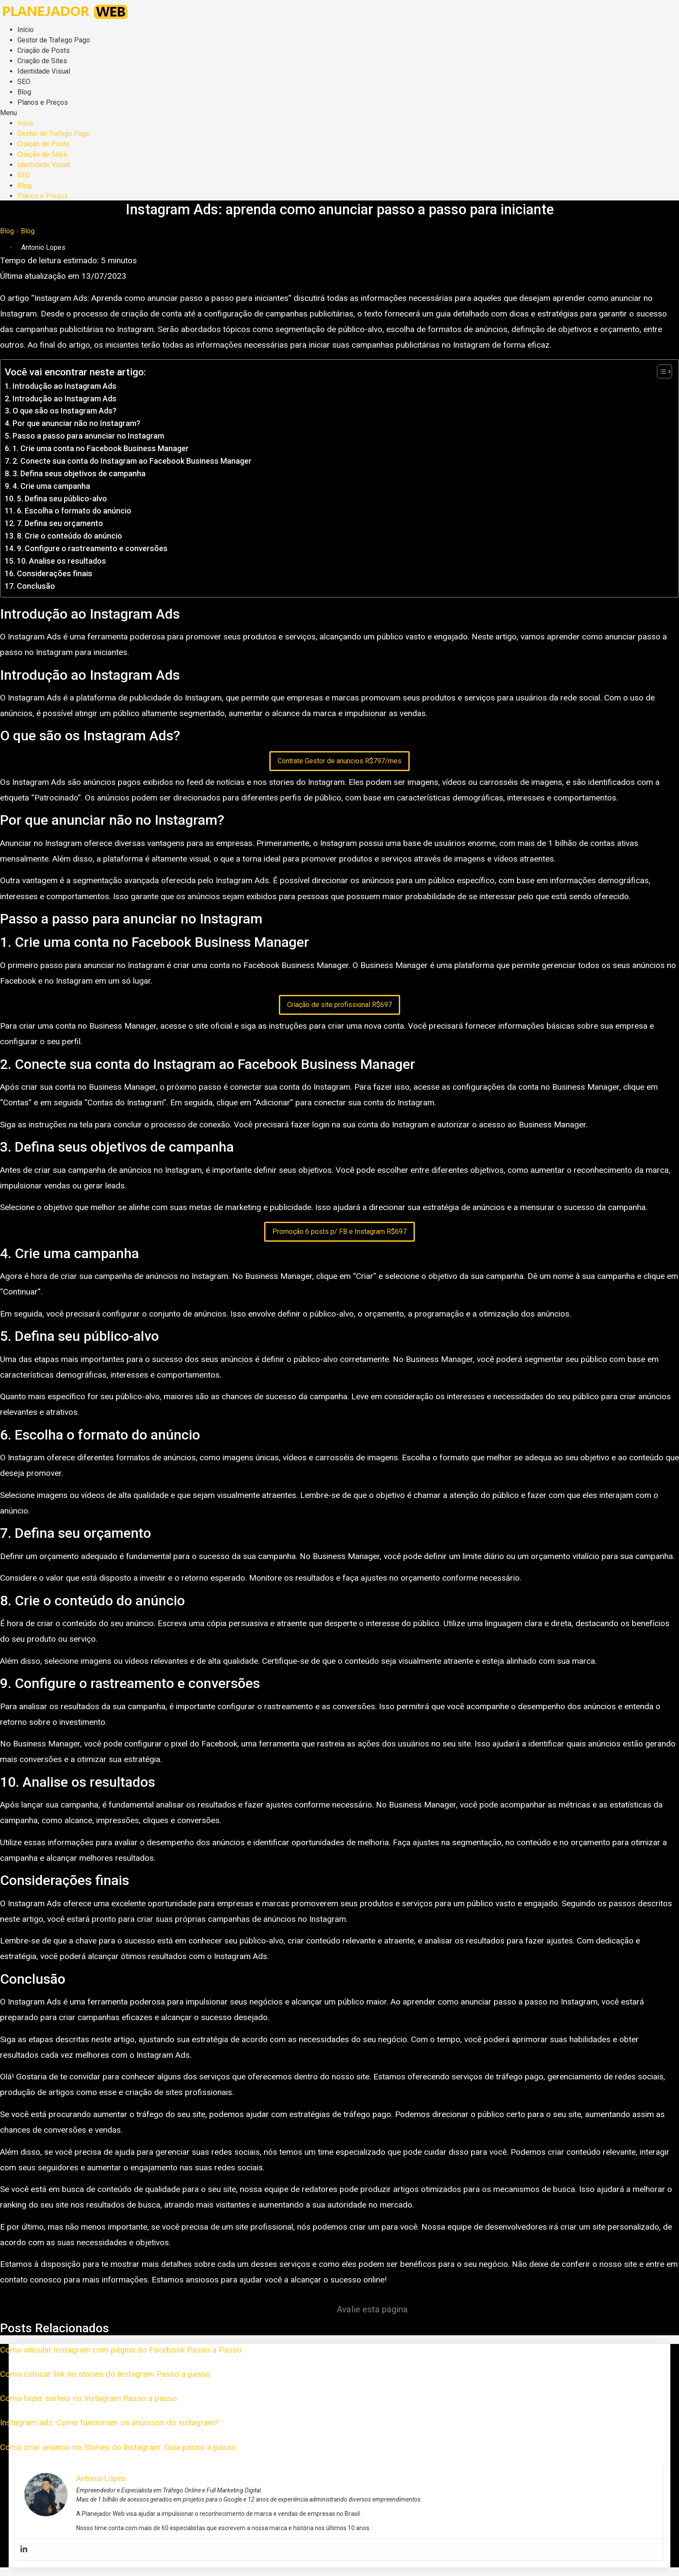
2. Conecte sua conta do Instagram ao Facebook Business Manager (132, 460)
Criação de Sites (42, 61)
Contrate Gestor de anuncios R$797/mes (339, 761)
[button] (339, 113)
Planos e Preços (42, 102)
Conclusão (36, 586)
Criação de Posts (43, 50)
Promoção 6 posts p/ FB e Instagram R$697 (339, 1231)
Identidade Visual (43, 71)
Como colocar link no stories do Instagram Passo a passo (105, 2374)
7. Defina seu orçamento (60, 523)
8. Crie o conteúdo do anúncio (69, 535)
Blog (24, 92)
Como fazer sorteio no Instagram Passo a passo (88, 2398)
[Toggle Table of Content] (660, 371)
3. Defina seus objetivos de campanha (79, 473)
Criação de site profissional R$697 (339, 1005)
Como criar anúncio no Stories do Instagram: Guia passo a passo (118, 2447)
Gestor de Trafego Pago (53, 40)
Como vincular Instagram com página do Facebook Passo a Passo (121, 2350)
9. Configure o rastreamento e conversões (92, 548)
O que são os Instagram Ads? (64, 410)
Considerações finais (54, 573)
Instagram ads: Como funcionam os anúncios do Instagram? (109, 2423)
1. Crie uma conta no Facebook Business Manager (101, 448)
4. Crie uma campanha (51, 486)
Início (25, 30)
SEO (23, 81)
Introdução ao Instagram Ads (64, 386)
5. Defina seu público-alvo (62, 498)
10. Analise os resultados (61, 560)
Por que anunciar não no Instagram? (76, 423)
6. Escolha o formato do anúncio (74, 510)
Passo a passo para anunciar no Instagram (88, 435)
